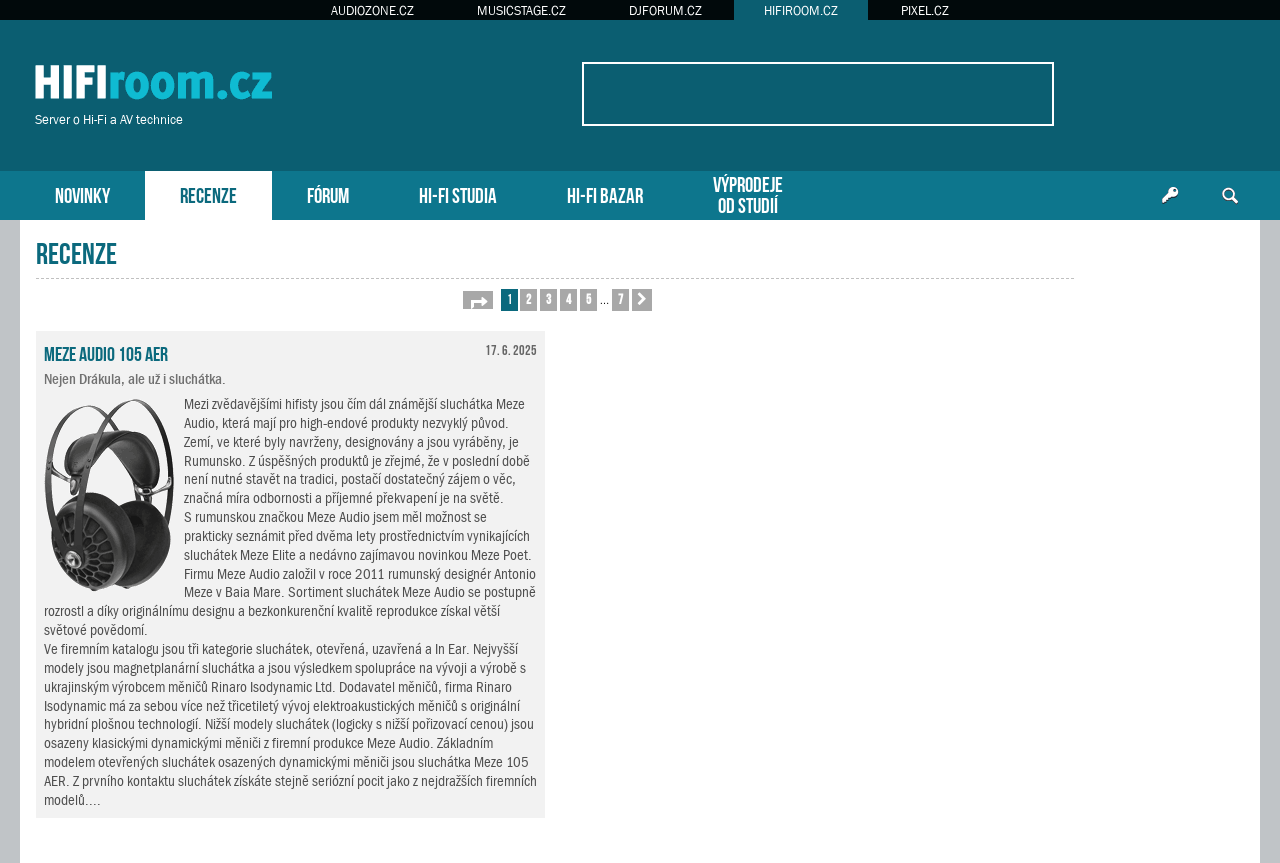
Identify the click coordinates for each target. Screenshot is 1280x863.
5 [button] (588, 298)
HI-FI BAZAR (605, 193)
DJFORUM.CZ (665, 10)
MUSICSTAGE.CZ (521, 10)
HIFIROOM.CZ (801, 10)
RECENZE (208, 193)
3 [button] (548, 298)
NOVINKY (82, 193)
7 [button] (620, 298)
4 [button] (568, 298)
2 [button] (528, 298)
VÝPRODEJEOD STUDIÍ (748, 193)
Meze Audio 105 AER (106, 352)
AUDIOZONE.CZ (372, 10)
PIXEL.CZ (925, 10)
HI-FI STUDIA (458, 193)
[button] (478, 300)
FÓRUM (328, 193)
